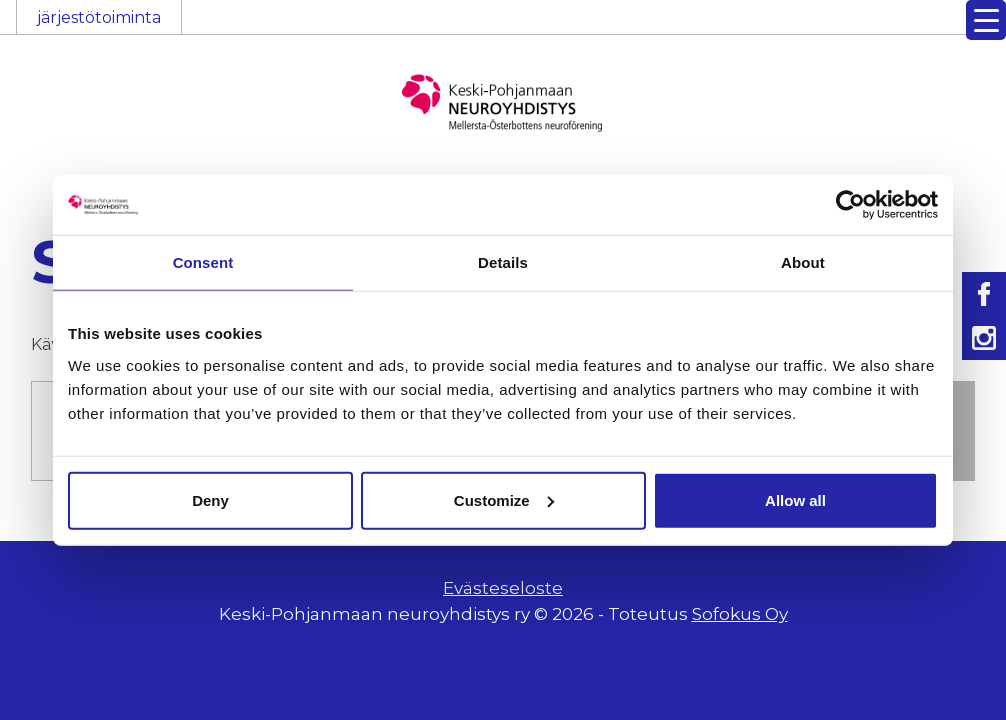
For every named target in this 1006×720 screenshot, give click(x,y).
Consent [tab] (203, 262)
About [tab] (803, 262)
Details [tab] (503, 262)
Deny (210, 499)
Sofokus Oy (740, 614)
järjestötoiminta (99, 17)
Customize (504, 499)
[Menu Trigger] (986, 20)
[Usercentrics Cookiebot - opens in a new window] (850, 205)
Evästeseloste (503, 588)
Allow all (795, 499)
